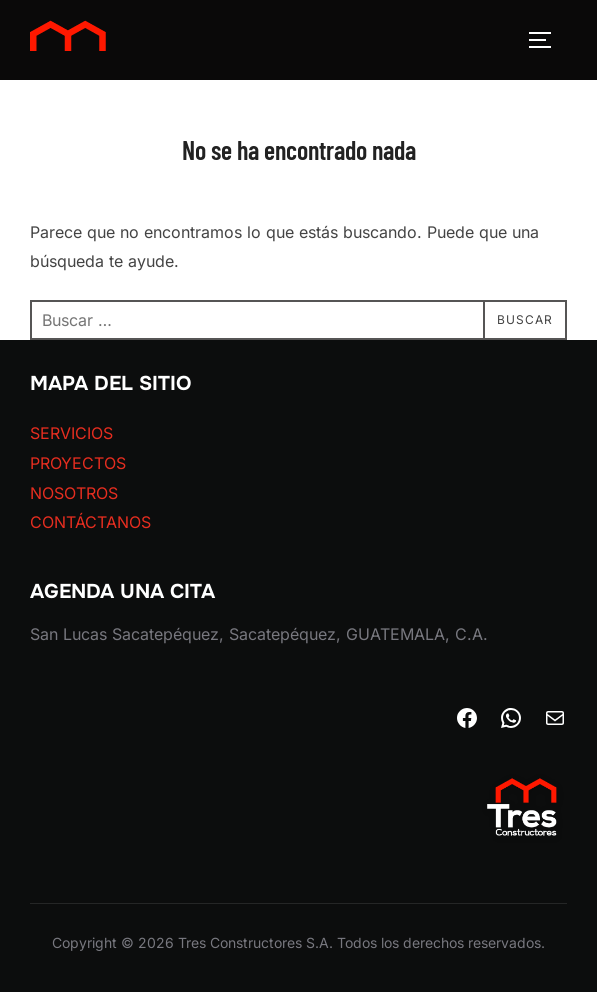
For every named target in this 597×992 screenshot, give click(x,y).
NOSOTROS (74, 493)
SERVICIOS (71, 433)
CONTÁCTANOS (90, 522)
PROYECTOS (78, 463)
